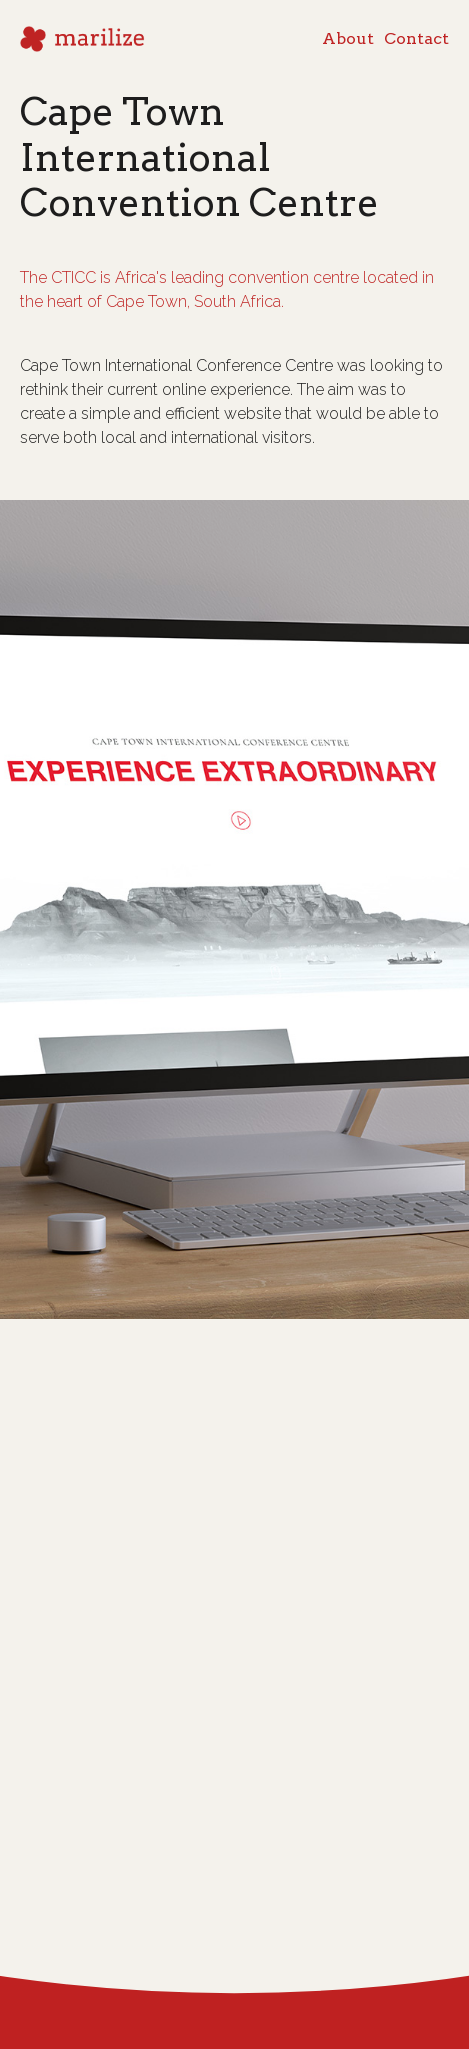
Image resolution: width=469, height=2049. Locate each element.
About (348, 19)
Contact (416, 19)
